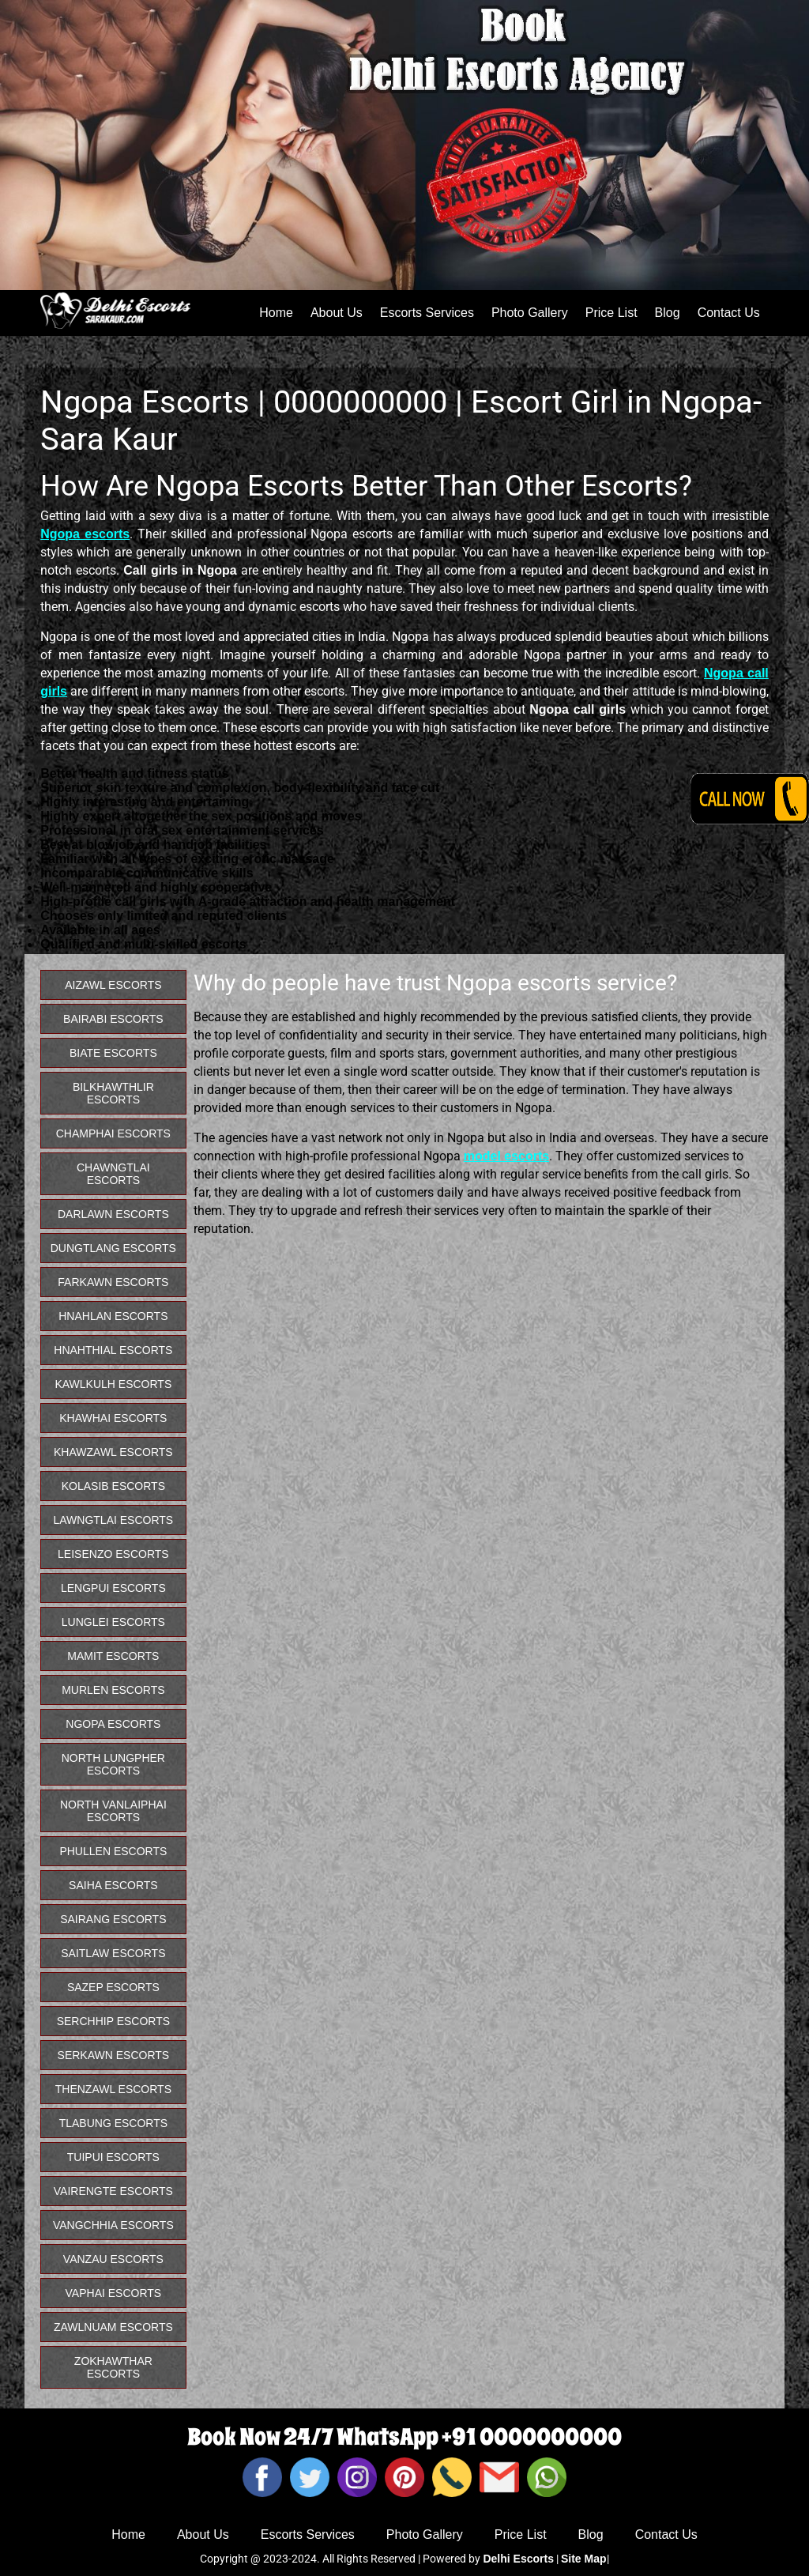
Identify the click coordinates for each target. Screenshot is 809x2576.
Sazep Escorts (113, 1987)
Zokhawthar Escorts (113, 2367)
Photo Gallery (529, 312)
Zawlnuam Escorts (113, 2327)
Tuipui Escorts (113, 2157)
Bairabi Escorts (113, 1019)
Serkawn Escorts (114, 2055)
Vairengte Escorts (113, 2191)
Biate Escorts (113, 1053)
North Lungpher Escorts (113, 1764)
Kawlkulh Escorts (113, 1384)
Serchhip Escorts (113, 2021)
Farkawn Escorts (113, 1282)
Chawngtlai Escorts (113, 1173)
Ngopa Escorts (113, 1724)
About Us (336, 312)
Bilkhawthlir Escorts (113, 1093)
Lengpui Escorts (113, 1588)
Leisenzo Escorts (113, 1554)
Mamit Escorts (113, 1656)
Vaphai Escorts (114, 2293)
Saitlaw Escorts (113, 1953)
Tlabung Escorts (113, 2123)
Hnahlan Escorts (112, 1316)
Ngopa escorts (85, 534)
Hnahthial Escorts (113, 1350)
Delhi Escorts (518, 2558)
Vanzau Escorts (113, 2259)
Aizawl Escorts (113, 985)
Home (276, 312)
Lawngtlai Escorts (114, 1520)
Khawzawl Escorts (113, 1452)
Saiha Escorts (113, 1885)
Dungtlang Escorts (113, 1248)
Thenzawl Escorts (113, 2089)
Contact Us (729, 312)
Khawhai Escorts (113, 1418)
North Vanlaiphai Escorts (113, 1811)
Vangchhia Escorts (113, 2225)
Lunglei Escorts (113, 1622)
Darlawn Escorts (113, 1214)
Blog (667, 312)
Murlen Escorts (113, 1690)
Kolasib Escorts (113, 1486)
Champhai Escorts (113, 1133)
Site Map (584, 2558)
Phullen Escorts (113, 1851)
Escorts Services (427, 312)
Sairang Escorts (113, 1919)
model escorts (506, 1156)
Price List (611, 312)
